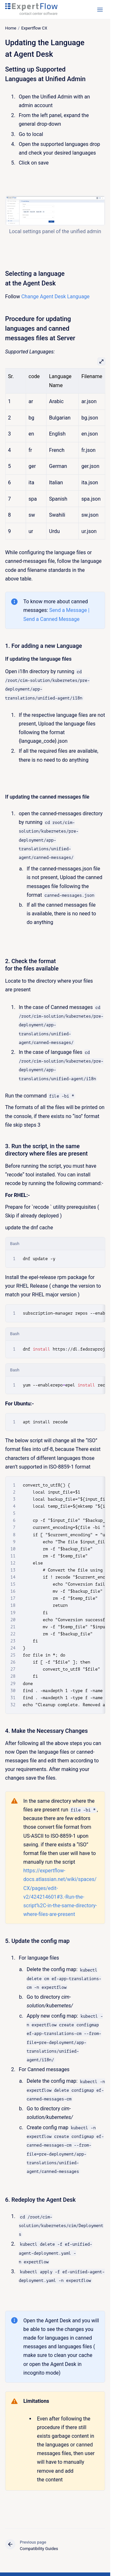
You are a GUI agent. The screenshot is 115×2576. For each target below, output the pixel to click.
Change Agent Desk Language (55, 296)
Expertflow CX (34, 28)
